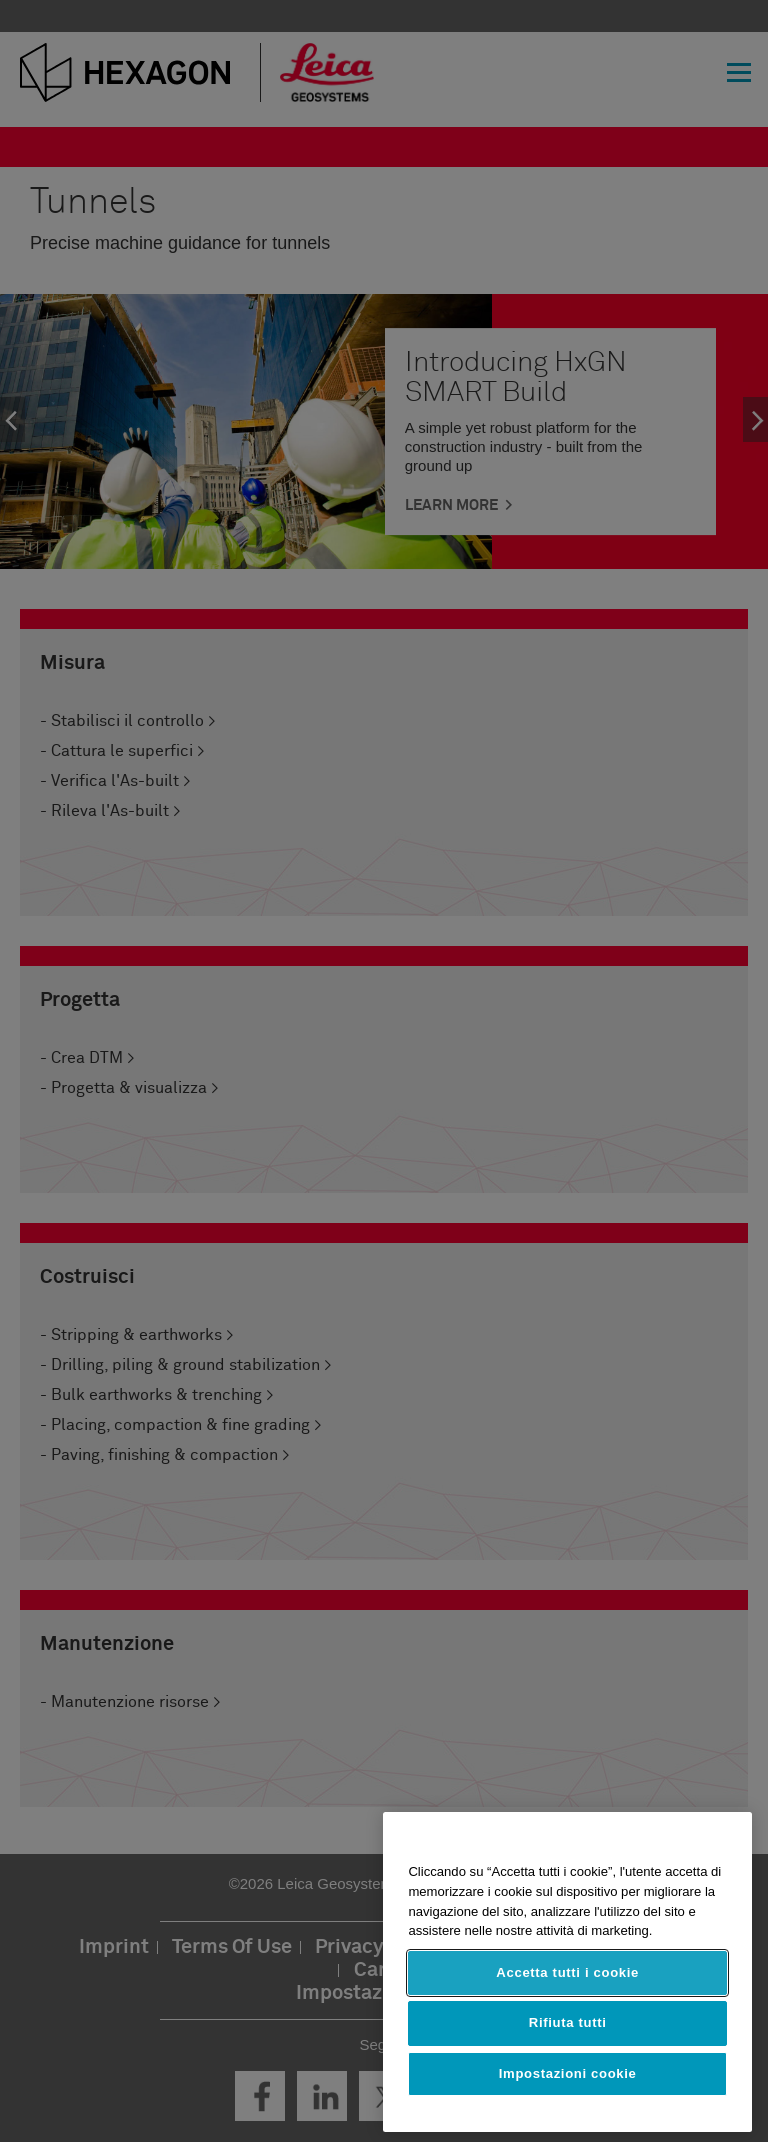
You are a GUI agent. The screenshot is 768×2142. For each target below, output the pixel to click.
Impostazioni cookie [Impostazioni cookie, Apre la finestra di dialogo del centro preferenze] (568, 2073)
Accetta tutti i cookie (567, 1972)
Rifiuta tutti (568, 2022)
